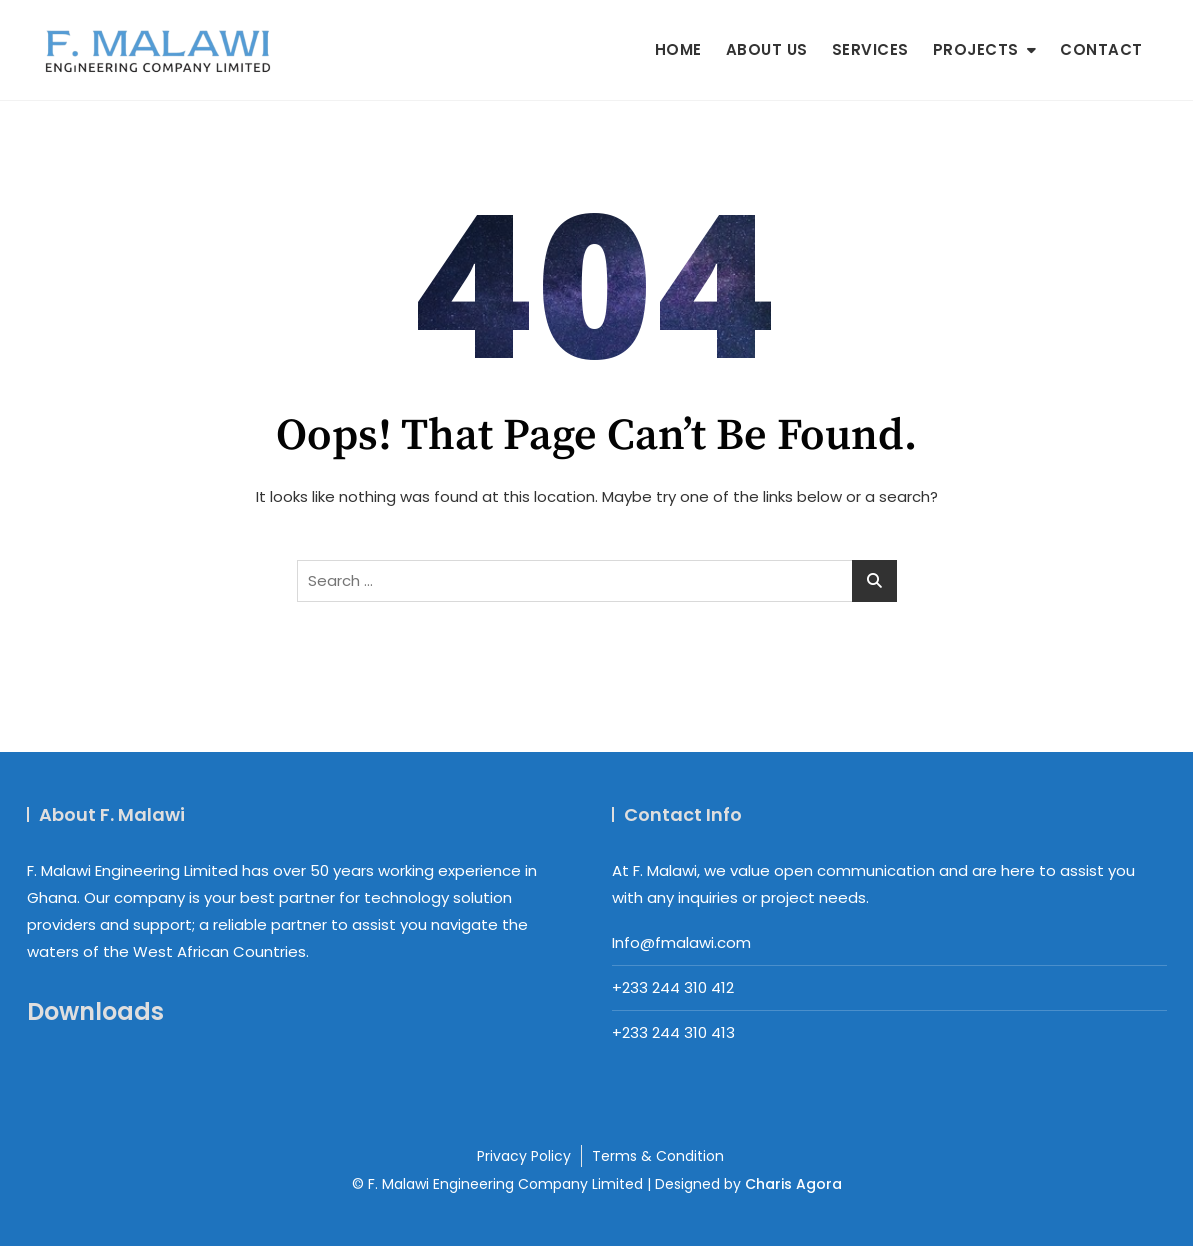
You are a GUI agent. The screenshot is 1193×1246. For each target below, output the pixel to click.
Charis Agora (793, 1184)
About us (767, 49)
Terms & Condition (658, 1156)
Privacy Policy (524, 1156)
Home (678, 49)
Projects (976, 49)
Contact (1101, 49)
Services (870, 49)
